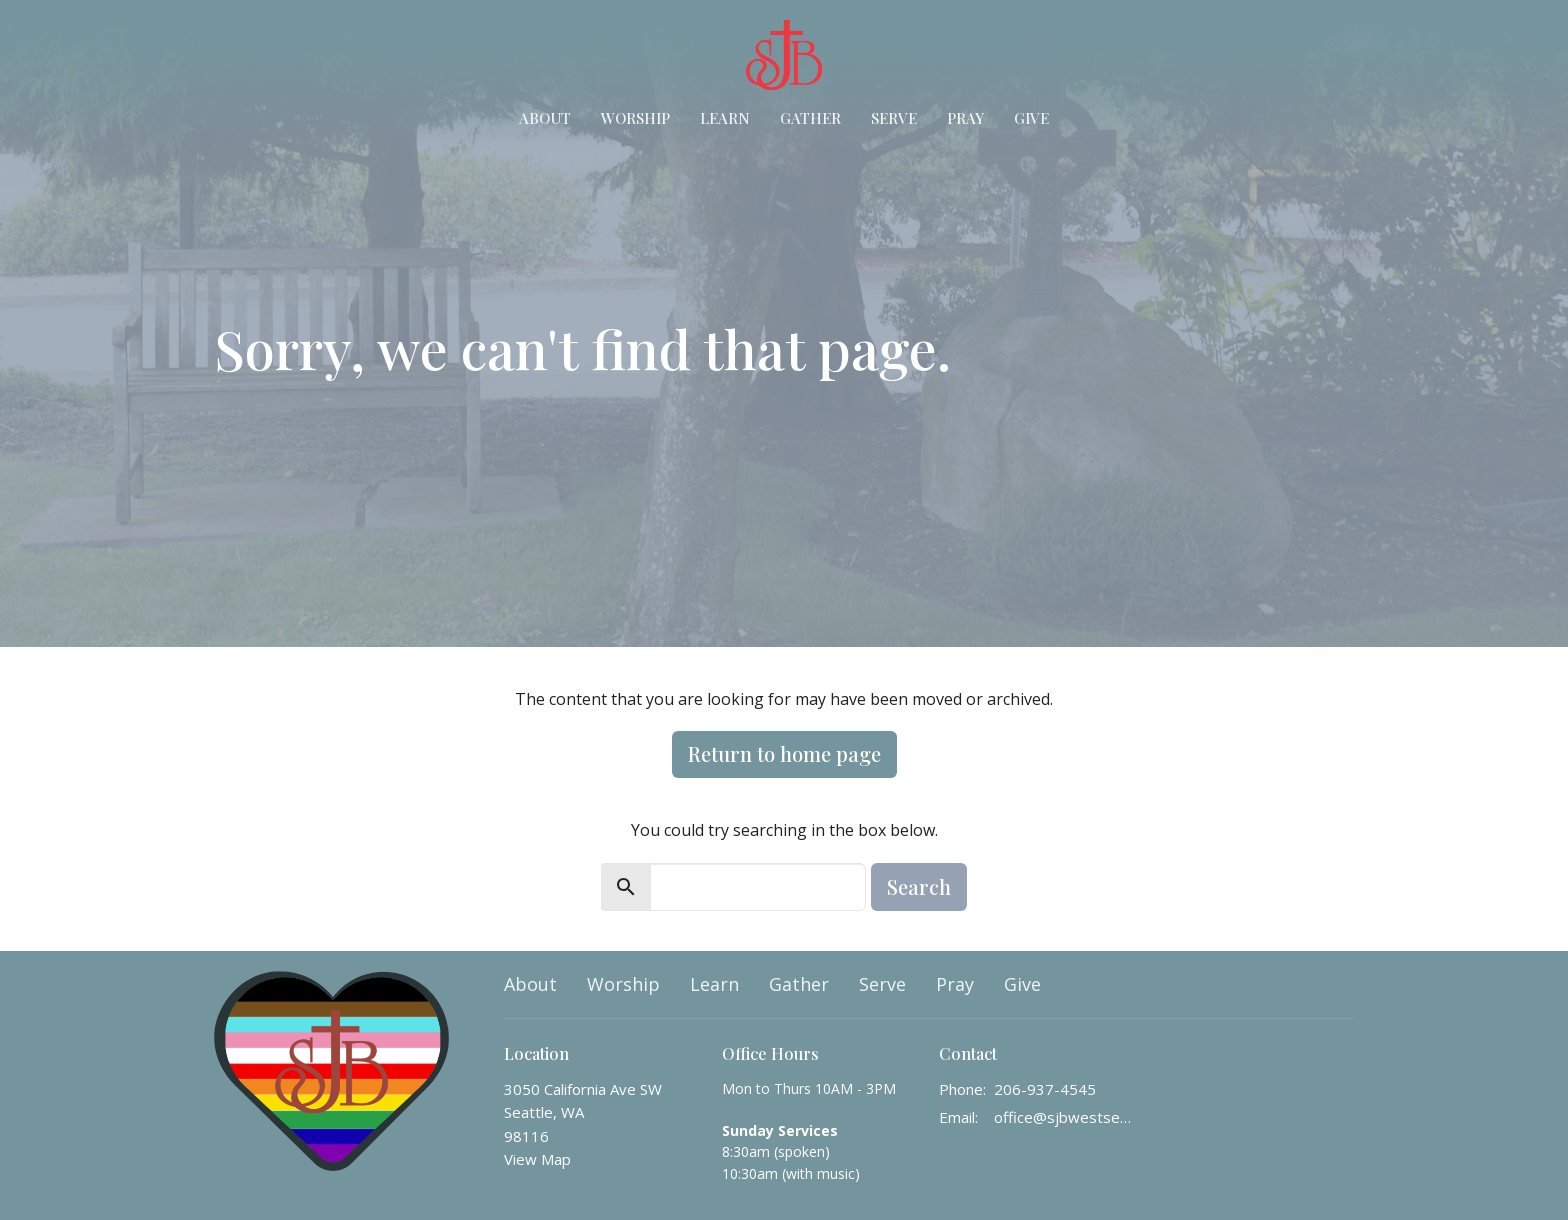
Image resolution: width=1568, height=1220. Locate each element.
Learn (725, 118)
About (545, 118)
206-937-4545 (1045, 1089)
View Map (537, 1159)
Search (919, 886)
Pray (965, 118)
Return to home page (784, 753)
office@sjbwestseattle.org (1065, 1117)
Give (1031, 118)
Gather (810, 118)
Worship (635, 118)
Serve (894, 118)
